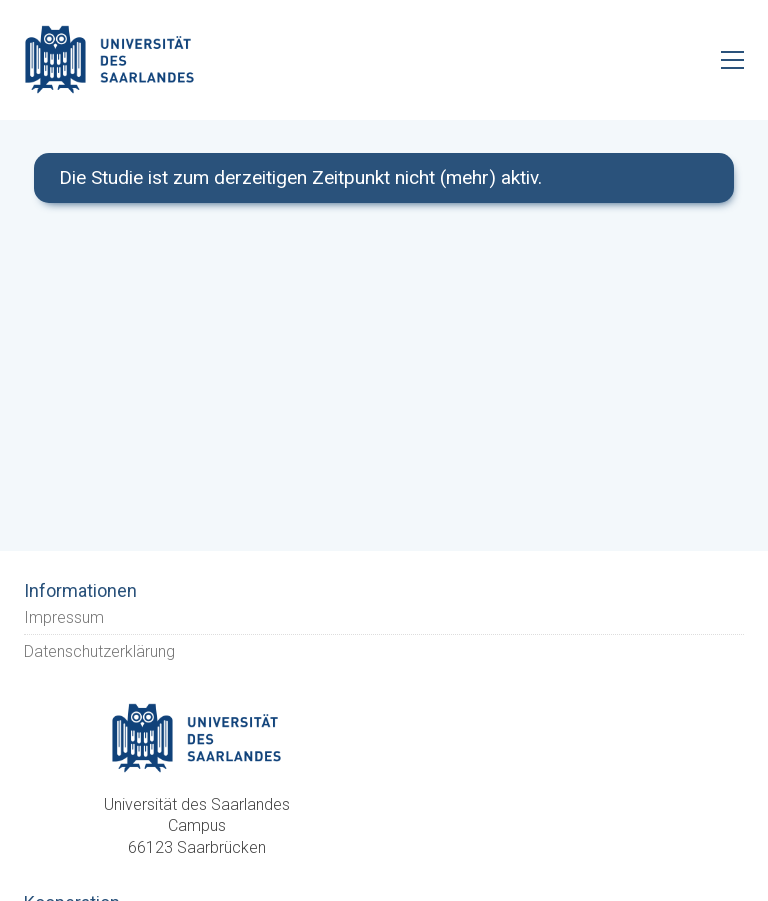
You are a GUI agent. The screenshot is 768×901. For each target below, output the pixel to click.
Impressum (64, 617)
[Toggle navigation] (732, 60)
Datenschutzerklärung (99, 651)
